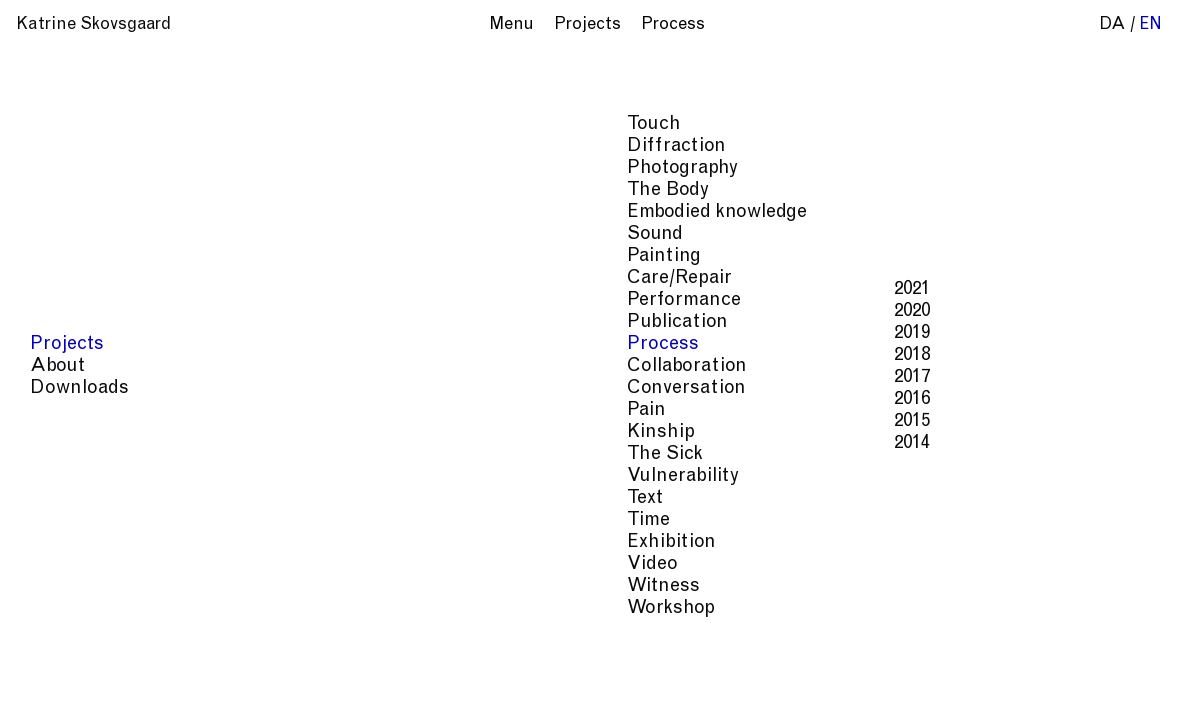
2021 (317, 289)
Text (50, 498)
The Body (73, 190)
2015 (317, 421)
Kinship (66, 432)
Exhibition (76, 542)
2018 (317, 355)
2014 (317, 443)
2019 (317, 333)
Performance (89, 300)
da (1112, 25)
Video (57, 564)
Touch (59, 124)
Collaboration (92, 366)
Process (68, 344)
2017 (317, 377)
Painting (69, 256)
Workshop (76, 608)
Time (53, 520)
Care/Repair (84, 278)
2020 (317, 311)
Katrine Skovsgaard (93, 25)
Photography (87, 168)
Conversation (91, 388)
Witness (68, 586)
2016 (317, 399)
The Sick (70, 454)
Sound (60, 234)
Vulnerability (88, 476)
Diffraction (81, 146)
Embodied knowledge (122, 212)
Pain (51, 410)
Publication (82, 322)
